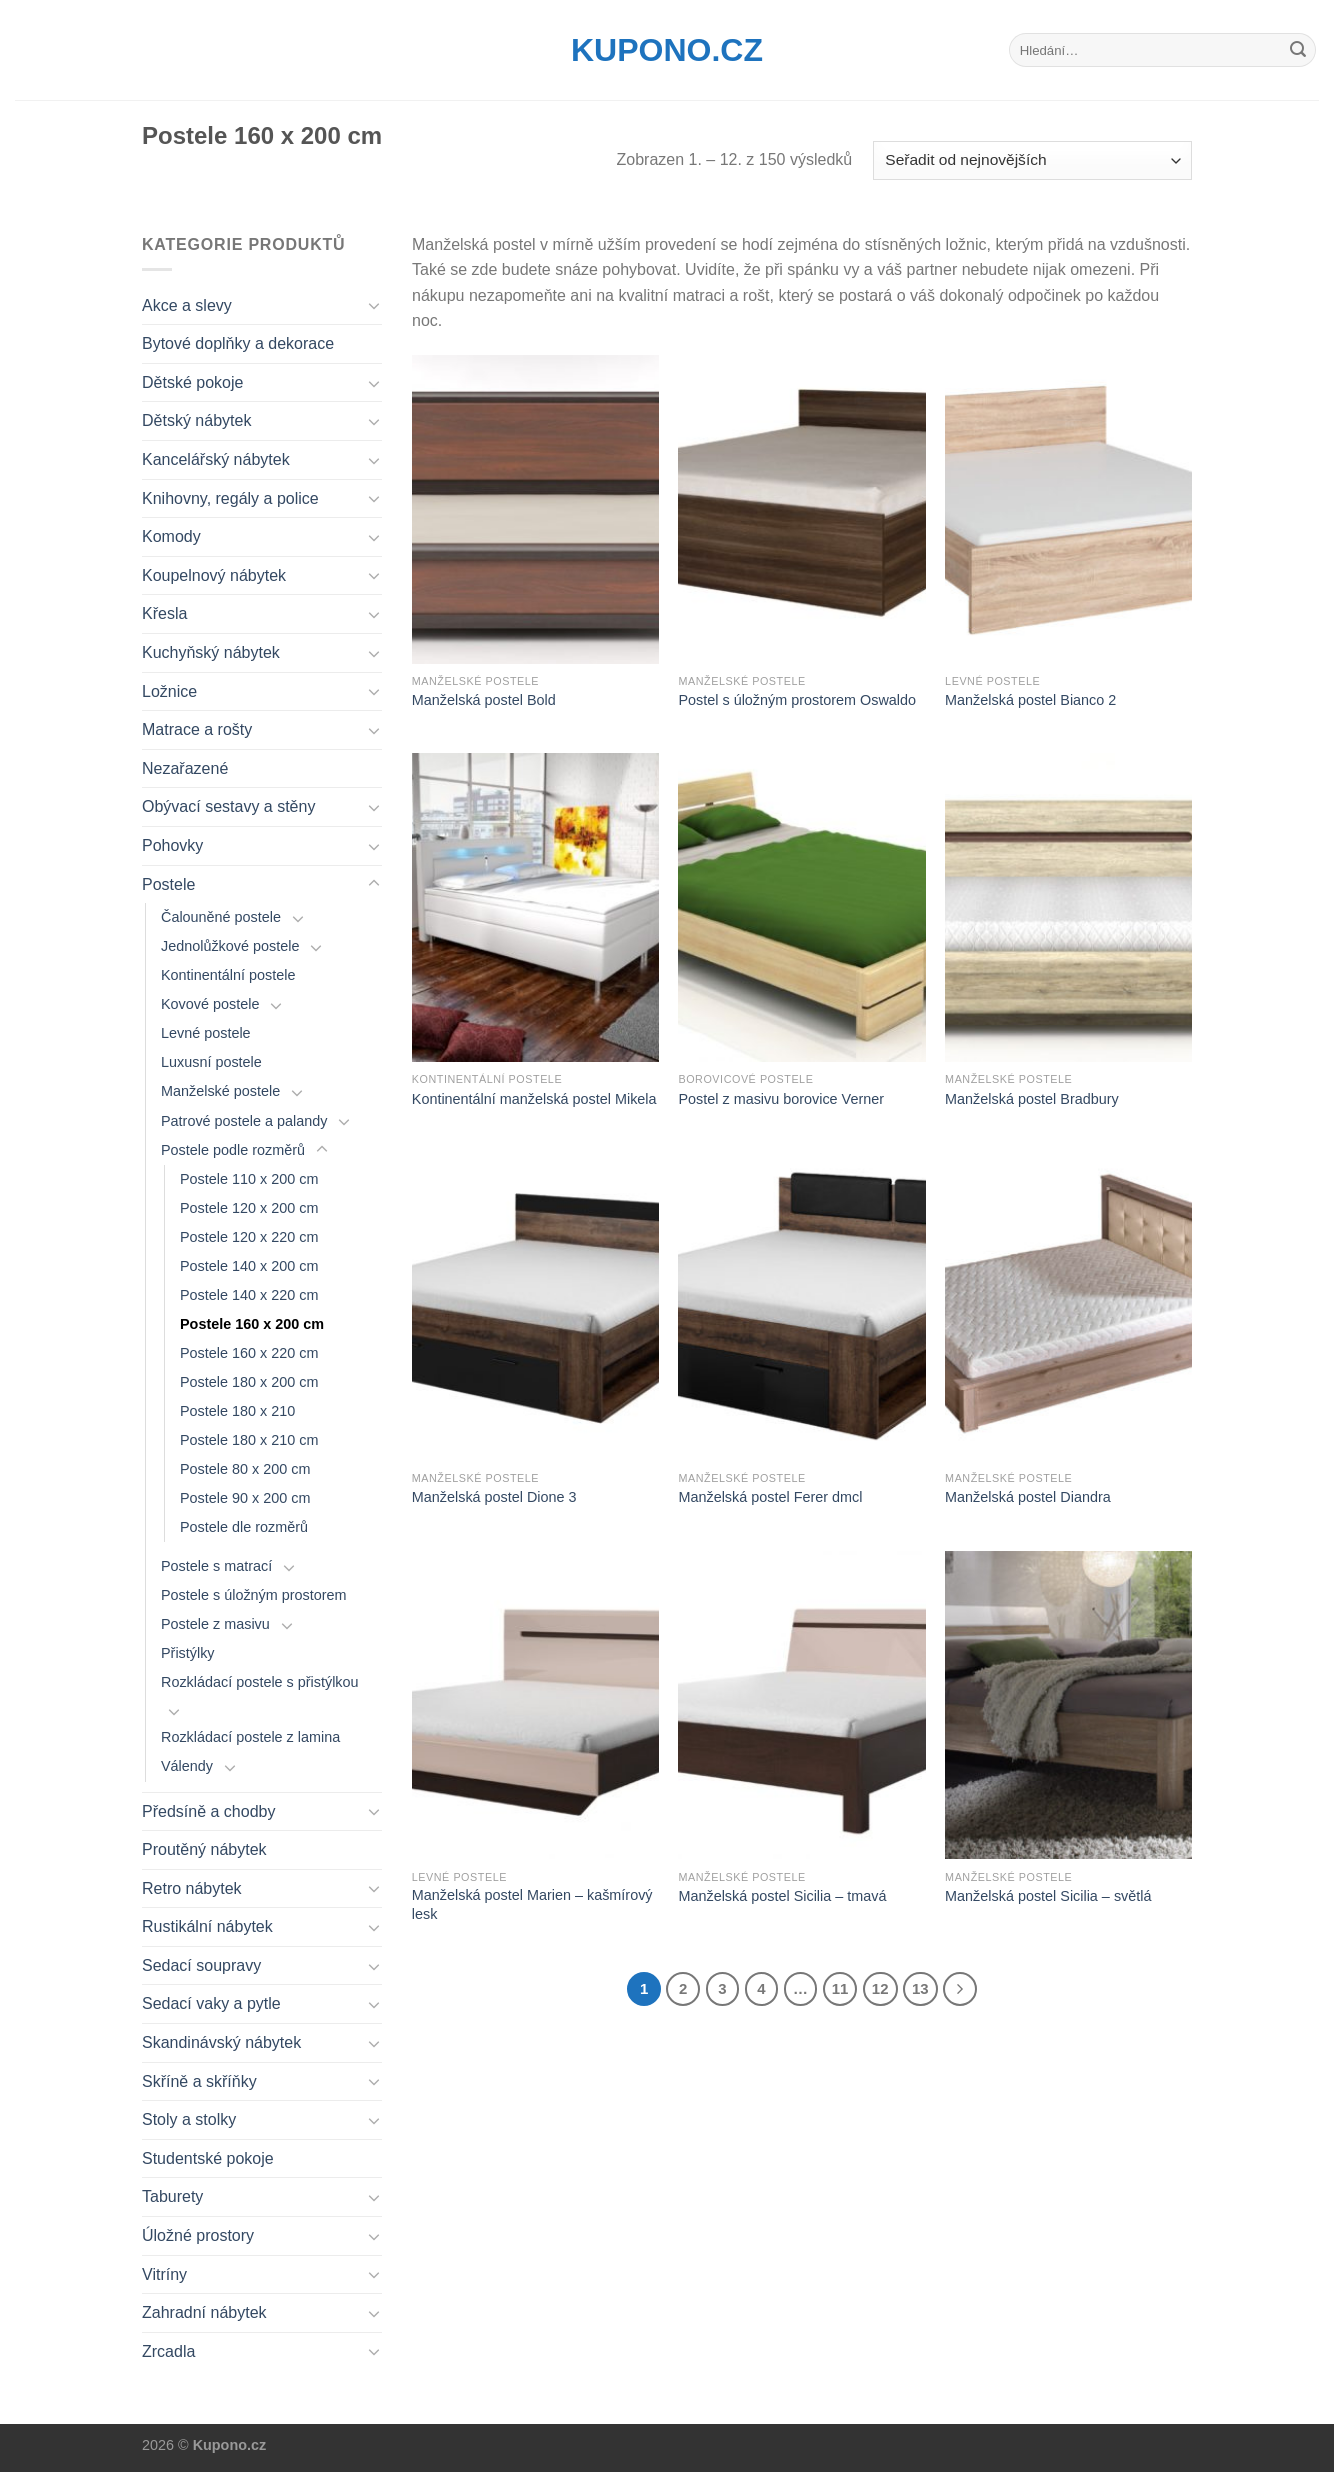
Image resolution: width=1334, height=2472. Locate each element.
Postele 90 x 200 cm (245, 1498)
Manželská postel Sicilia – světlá (1048, 1896)
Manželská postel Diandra (1028, 1497)
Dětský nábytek (196, 420)
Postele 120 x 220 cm (249, 1237)
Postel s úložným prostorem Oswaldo (797, 700)
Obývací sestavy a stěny (228, 806)
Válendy (187, 1766)
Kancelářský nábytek (216, 459)
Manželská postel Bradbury (1032, 1099)
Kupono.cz (667, 50)
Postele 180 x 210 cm (249, 1440)
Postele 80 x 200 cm (245, 1469)
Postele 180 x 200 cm (249, 1382)
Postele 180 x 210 (237, 1411)
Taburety (172, 2196)
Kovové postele (210, 1004)
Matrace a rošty (197, 729)
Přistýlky (188, 1653)
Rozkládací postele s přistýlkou (260, 1682)
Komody (171, 536)
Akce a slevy (187, 305)
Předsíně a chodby (208, 1811)
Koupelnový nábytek (214, 575)
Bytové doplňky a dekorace (238, 343)
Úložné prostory (198, 2235)
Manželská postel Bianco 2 (1030, 700)
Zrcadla (168, 2351)
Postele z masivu (215, 1624)
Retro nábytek (192, 1888)
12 (880, 1988)
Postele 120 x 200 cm (249, 1208)
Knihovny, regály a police (230, 498)
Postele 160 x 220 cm (249, 1353)
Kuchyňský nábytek (211, 652)
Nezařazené (185, 768)
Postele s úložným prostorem (254, 1595)
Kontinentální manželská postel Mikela (534, 1099)
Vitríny (164, 2274)
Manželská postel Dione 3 (494, 1497)
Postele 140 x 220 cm (249, 1295)
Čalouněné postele (221, 917)
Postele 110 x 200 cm (249, 1179)
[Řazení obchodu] (1032, 160)
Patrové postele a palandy (244, 1121)
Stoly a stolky (189, 2119)
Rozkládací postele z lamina (250, 1737)
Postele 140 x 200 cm (249, 1266)
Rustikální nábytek (207, 1926)
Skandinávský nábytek (221, 2042)
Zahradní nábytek (204, 2312)
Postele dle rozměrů (244, 1527)
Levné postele (206, 1033)
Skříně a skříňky (199, 2081)
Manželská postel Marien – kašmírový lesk (532, 1904)
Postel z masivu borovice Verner (781, 1099)
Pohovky (172, 845)
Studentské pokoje (208, 2158)
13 (920, 1988)
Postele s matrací (216, 1566)
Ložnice (169, 691)
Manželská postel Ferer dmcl (770, 1497)
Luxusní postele (211, 1062)
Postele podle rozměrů (233, 1150)
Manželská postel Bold (484, 700)
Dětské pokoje (192, 382)
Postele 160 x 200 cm (252, 1324)
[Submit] (1298, 50)
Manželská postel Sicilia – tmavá (782, 1896)
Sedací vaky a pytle (211, 2003)
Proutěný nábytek (204, 1849)
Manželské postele (220, 1091)
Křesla (164, 613)
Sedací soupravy (201, 1965)
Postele (168, 884)
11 (840, 1988)
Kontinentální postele (228, 975)
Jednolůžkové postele (230, 946)
